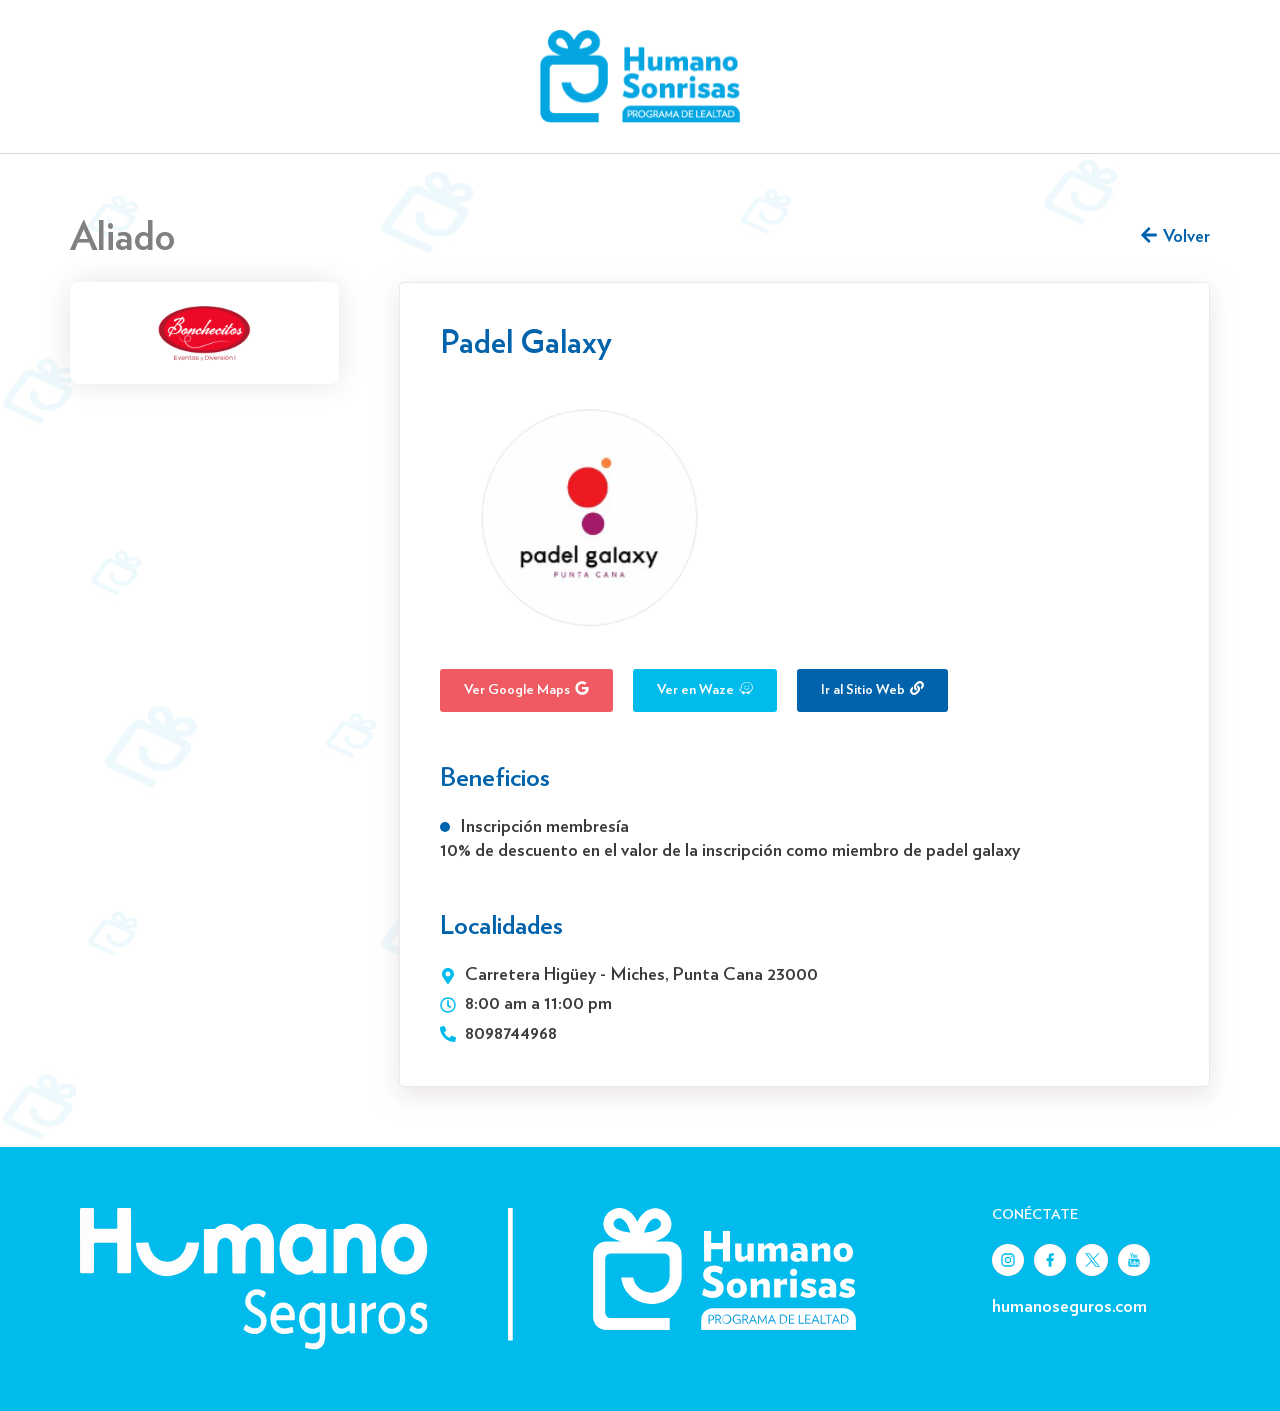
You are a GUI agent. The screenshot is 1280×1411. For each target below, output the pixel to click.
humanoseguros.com (1069, 1307)
